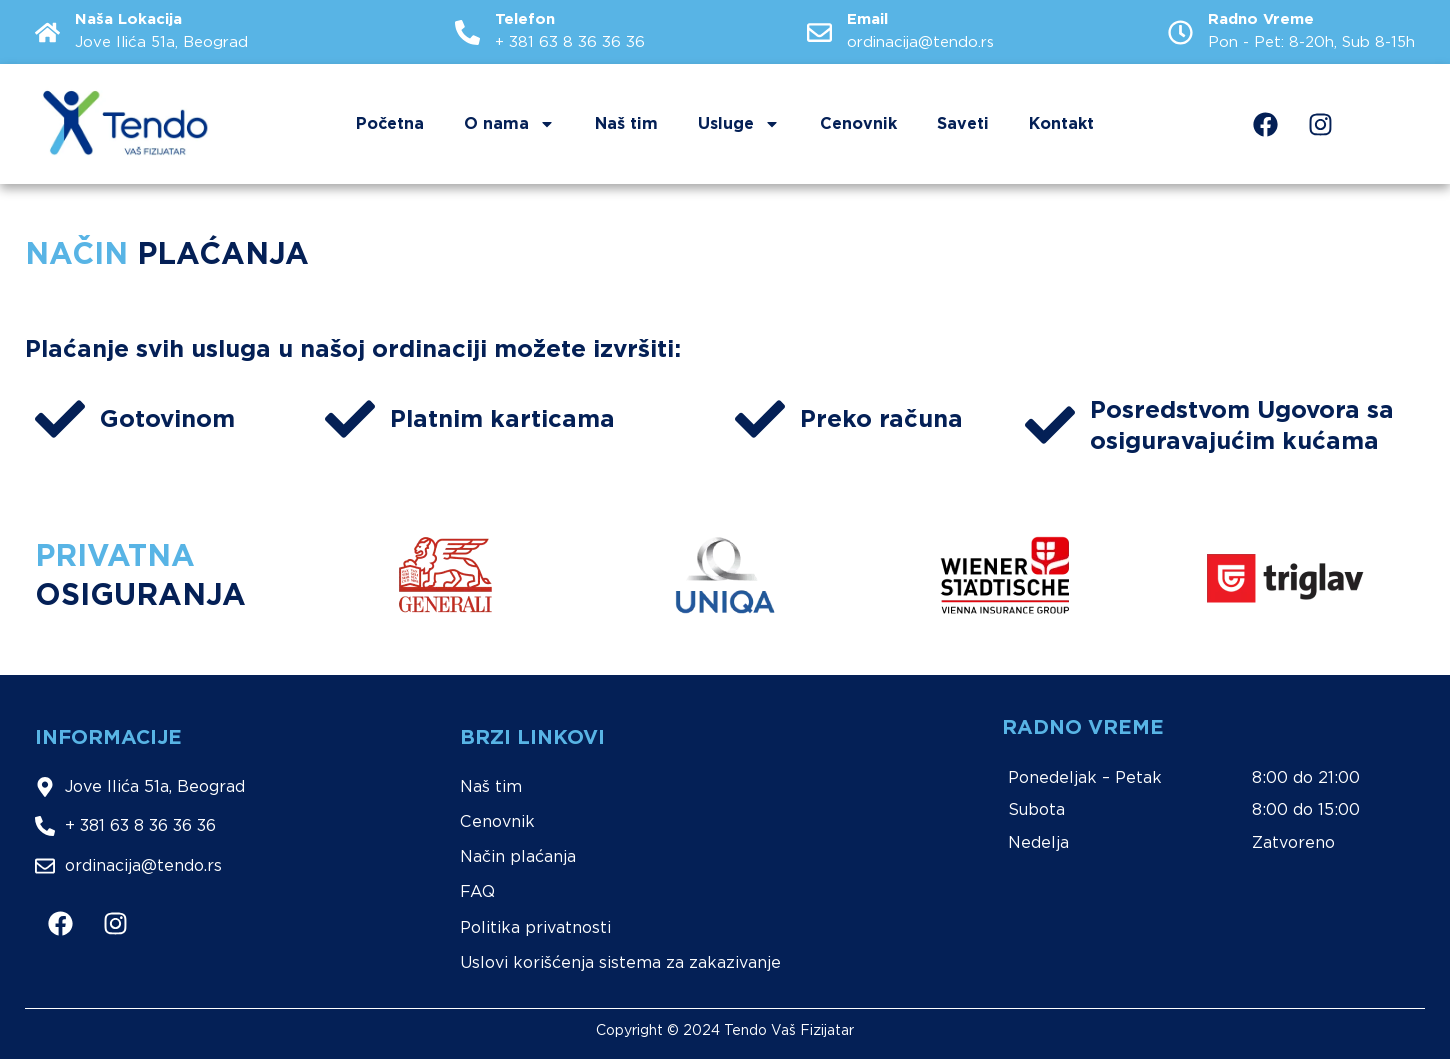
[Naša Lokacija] (47, 32)
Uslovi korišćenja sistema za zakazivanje (620, 962)
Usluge (739, 124)
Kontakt (1061, 123)
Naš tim (626, 123)
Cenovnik (858, 123)
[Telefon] (467, 32)
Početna (390, 123)
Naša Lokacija (128, 19)
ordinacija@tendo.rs (920, 42)
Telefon (525, 19)
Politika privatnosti (535, 927)
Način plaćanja (518, 856)
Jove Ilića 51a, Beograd (161, 42)
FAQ (477, 891)
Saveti (963, 123)
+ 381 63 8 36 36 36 (570, 42)
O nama (509, 124)
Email (867, 19)
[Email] (819, 32)
